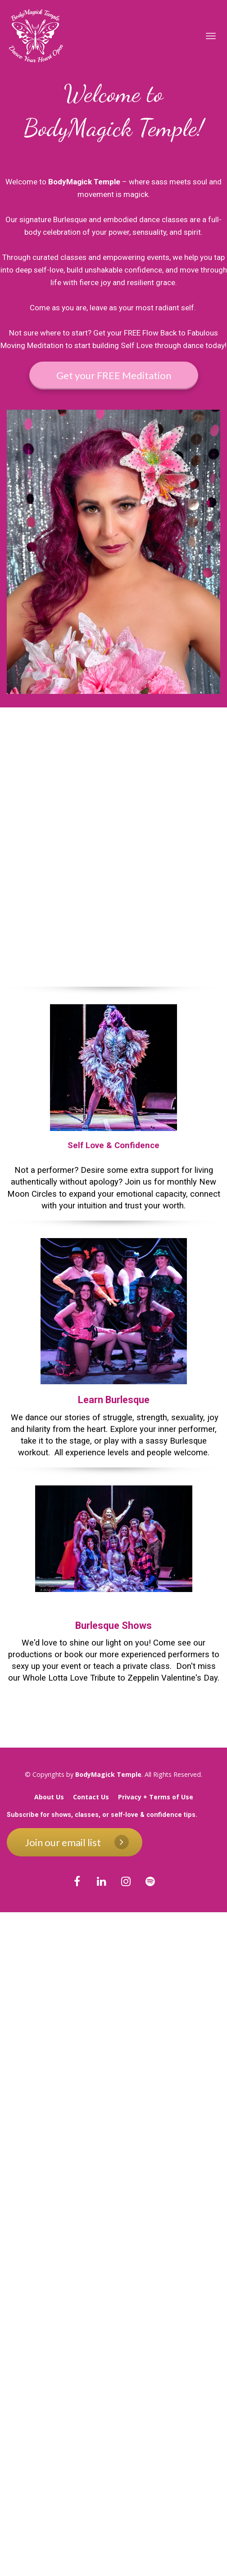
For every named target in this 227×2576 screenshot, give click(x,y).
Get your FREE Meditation (113, 375)
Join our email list (77, 1842)
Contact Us (91, 1797)
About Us (49, 1797)
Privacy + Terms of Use (155, 1797)
